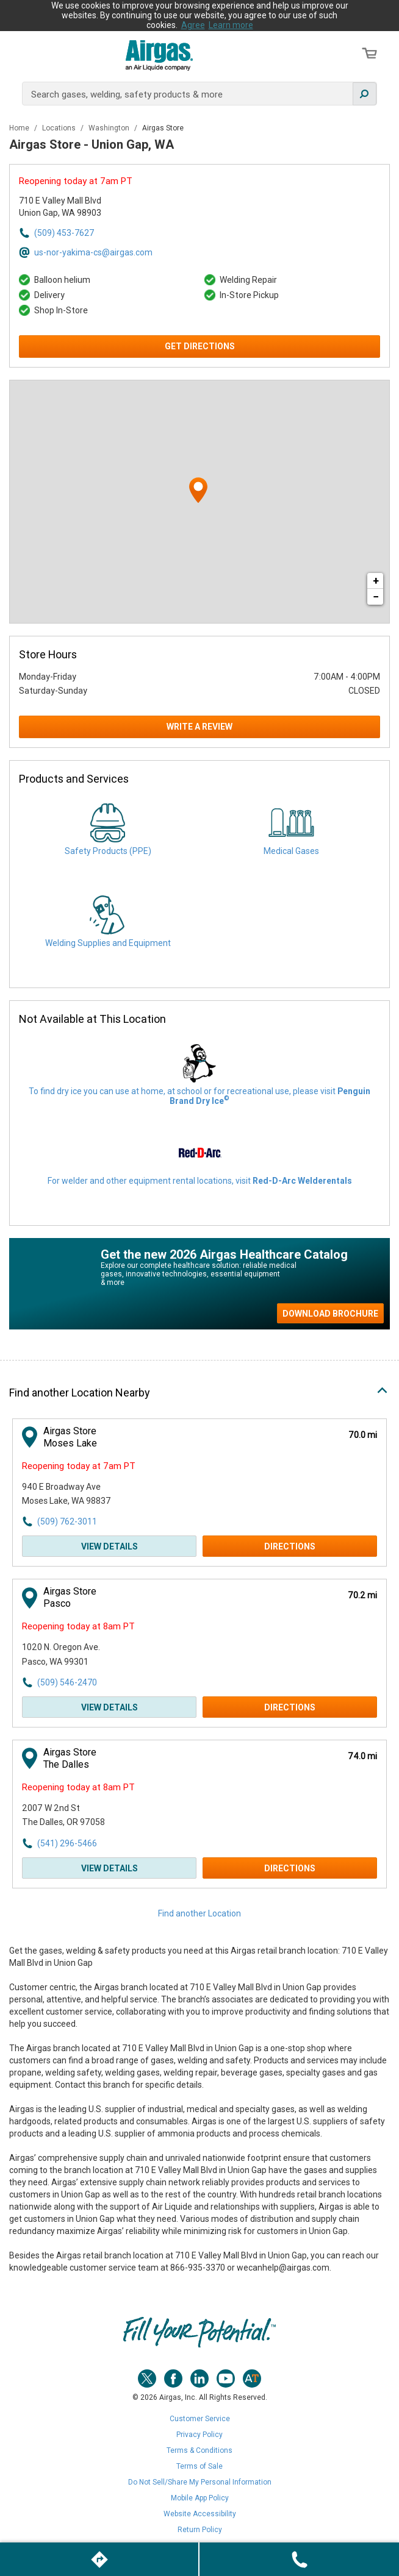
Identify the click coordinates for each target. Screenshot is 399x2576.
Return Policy (200, 2529)
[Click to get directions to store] (99, 2559)
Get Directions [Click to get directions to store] (200, 346)
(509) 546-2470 (67, 1682)
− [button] (376, 596)
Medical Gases (291, 851)
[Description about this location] (199, 2109)
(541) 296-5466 (67, 1843)
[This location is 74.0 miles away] (362, 1756)
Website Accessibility (200, 2514)
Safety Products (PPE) (108, 851)
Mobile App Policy (200, 2498)
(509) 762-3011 (67, 1521)
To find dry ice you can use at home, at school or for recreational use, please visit (199, 1096)
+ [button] (376, 580)
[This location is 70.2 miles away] (362, 1596)
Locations (59, 128)
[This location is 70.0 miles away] (362, 1435)
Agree (193, 25)
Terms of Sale (199, 2466)
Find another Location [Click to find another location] (199, 1913)
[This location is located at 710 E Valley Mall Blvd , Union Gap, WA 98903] (86, 207)
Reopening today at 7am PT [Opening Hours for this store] (75, 181)
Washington (109, 128)
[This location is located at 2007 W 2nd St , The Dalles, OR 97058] (89, 1815)
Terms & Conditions (199, 2450)
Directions (289, 1546)
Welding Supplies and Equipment (108, 943)
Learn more (231, 25)
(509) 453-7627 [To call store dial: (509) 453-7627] (64, 233)
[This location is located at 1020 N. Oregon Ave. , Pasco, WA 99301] (89, 1654)
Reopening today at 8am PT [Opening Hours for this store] (78, 1626)
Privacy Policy (199, 2434)
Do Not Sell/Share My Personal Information (199, 2482)
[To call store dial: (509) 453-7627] (299, 2559)
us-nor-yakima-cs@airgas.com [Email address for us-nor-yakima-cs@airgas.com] (93, 252)
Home (20, 128)
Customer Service (200, 2418)
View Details (109, 1546)
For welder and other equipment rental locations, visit (200, 1181)
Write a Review (199, 726)
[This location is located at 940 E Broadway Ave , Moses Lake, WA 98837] (89, 1494)
